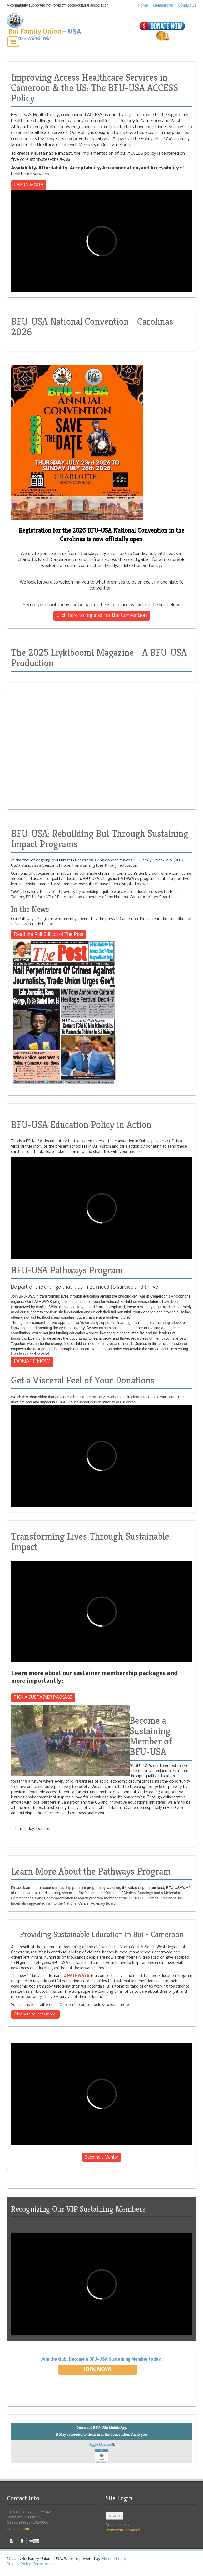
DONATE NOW (32, 1362)
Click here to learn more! (35, 2014)
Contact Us (187, 5)
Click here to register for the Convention (101, 615)
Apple (94, 2444)
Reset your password (123, 2530)
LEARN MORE (28, 184)
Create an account (121, 2525)
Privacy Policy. (19, 2564)
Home (143, 5)
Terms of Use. (45, 2564)
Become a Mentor (101, 2157)
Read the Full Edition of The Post (48, 934)
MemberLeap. (113, 2559)
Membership (163, 5)
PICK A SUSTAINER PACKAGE (43, 1697)
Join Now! (97, 2369)
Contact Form (18, 2529)
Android (106, 2444)
